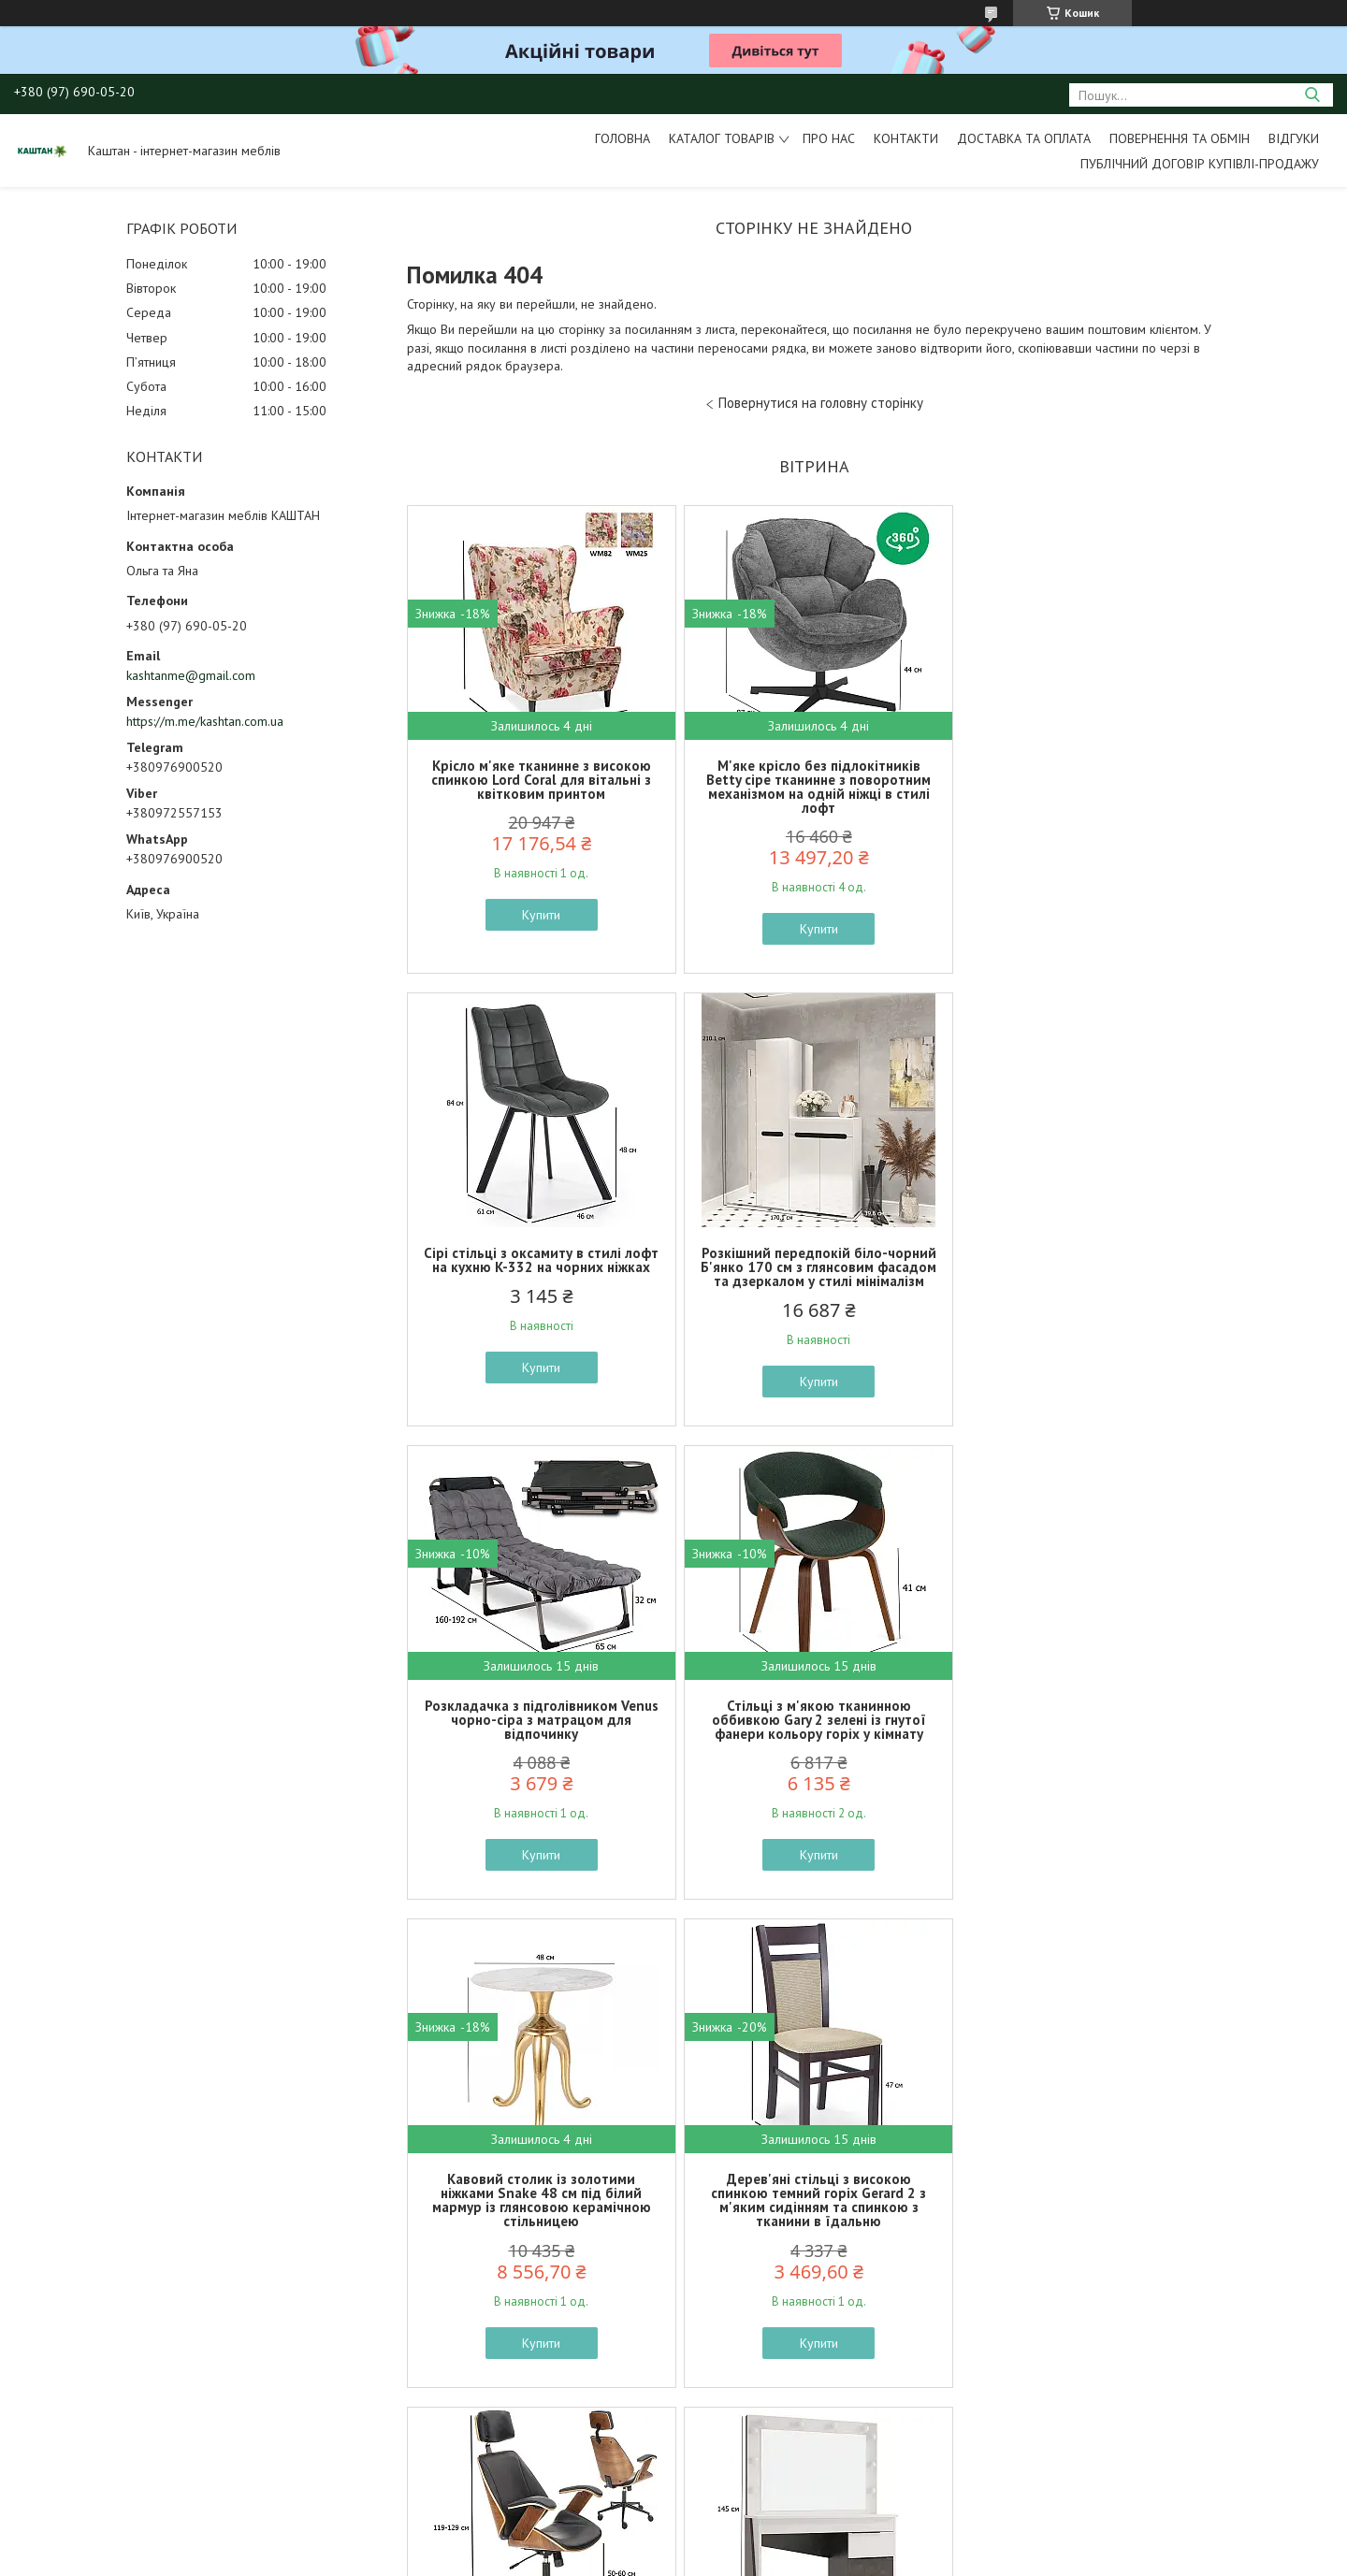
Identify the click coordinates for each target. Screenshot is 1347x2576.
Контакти (906, 138)
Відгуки (1293, 138)
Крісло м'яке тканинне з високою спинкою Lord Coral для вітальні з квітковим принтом (540, 780)
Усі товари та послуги (807, 2469)
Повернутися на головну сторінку (820, 403)
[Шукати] (1312, 95)
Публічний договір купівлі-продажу (1199, 163)
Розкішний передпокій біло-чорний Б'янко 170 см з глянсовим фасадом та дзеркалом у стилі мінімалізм (540, 1267)
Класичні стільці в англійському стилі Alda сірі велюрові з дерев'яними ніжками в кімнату (813, 2228)
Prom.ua (762, 2541)
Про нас (829, 138)
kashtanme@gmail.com (190, 675)
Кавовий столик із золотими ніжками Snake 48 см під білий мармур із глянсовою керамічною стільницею (539, 1748)
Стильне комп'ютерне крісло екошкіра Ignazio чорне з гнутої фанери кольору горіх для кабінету (1087, 1741)
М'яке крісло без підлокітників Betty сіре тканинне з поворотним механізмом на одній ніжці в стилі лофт (814, 787)
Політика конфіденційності (838, 2558)
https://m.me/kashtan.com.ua (204, 721)
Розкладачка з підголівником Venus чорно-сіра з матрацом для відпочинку (814, 1267)
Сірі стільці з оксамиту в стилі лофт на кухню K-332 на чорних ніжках (1087, 773)
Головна (622, 138)
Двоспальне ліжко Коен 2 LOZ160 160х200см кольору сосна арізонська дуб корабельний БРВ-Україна (1088, 2235)
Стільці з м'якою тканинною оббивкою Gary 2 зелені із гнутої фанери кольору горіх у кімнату (1087, 1267)
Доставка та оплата (1024, 138)
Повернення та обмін (1179, 138)
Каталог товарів (722, 138)
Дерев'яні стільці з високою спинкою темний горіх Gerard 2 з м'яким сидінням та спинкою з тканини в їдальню (813, 1748)
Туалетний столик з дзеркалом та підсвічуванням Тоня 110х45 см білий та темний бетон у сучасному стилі (540, 2235)
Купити (540, 914)
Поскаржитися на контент (691, 2558)
